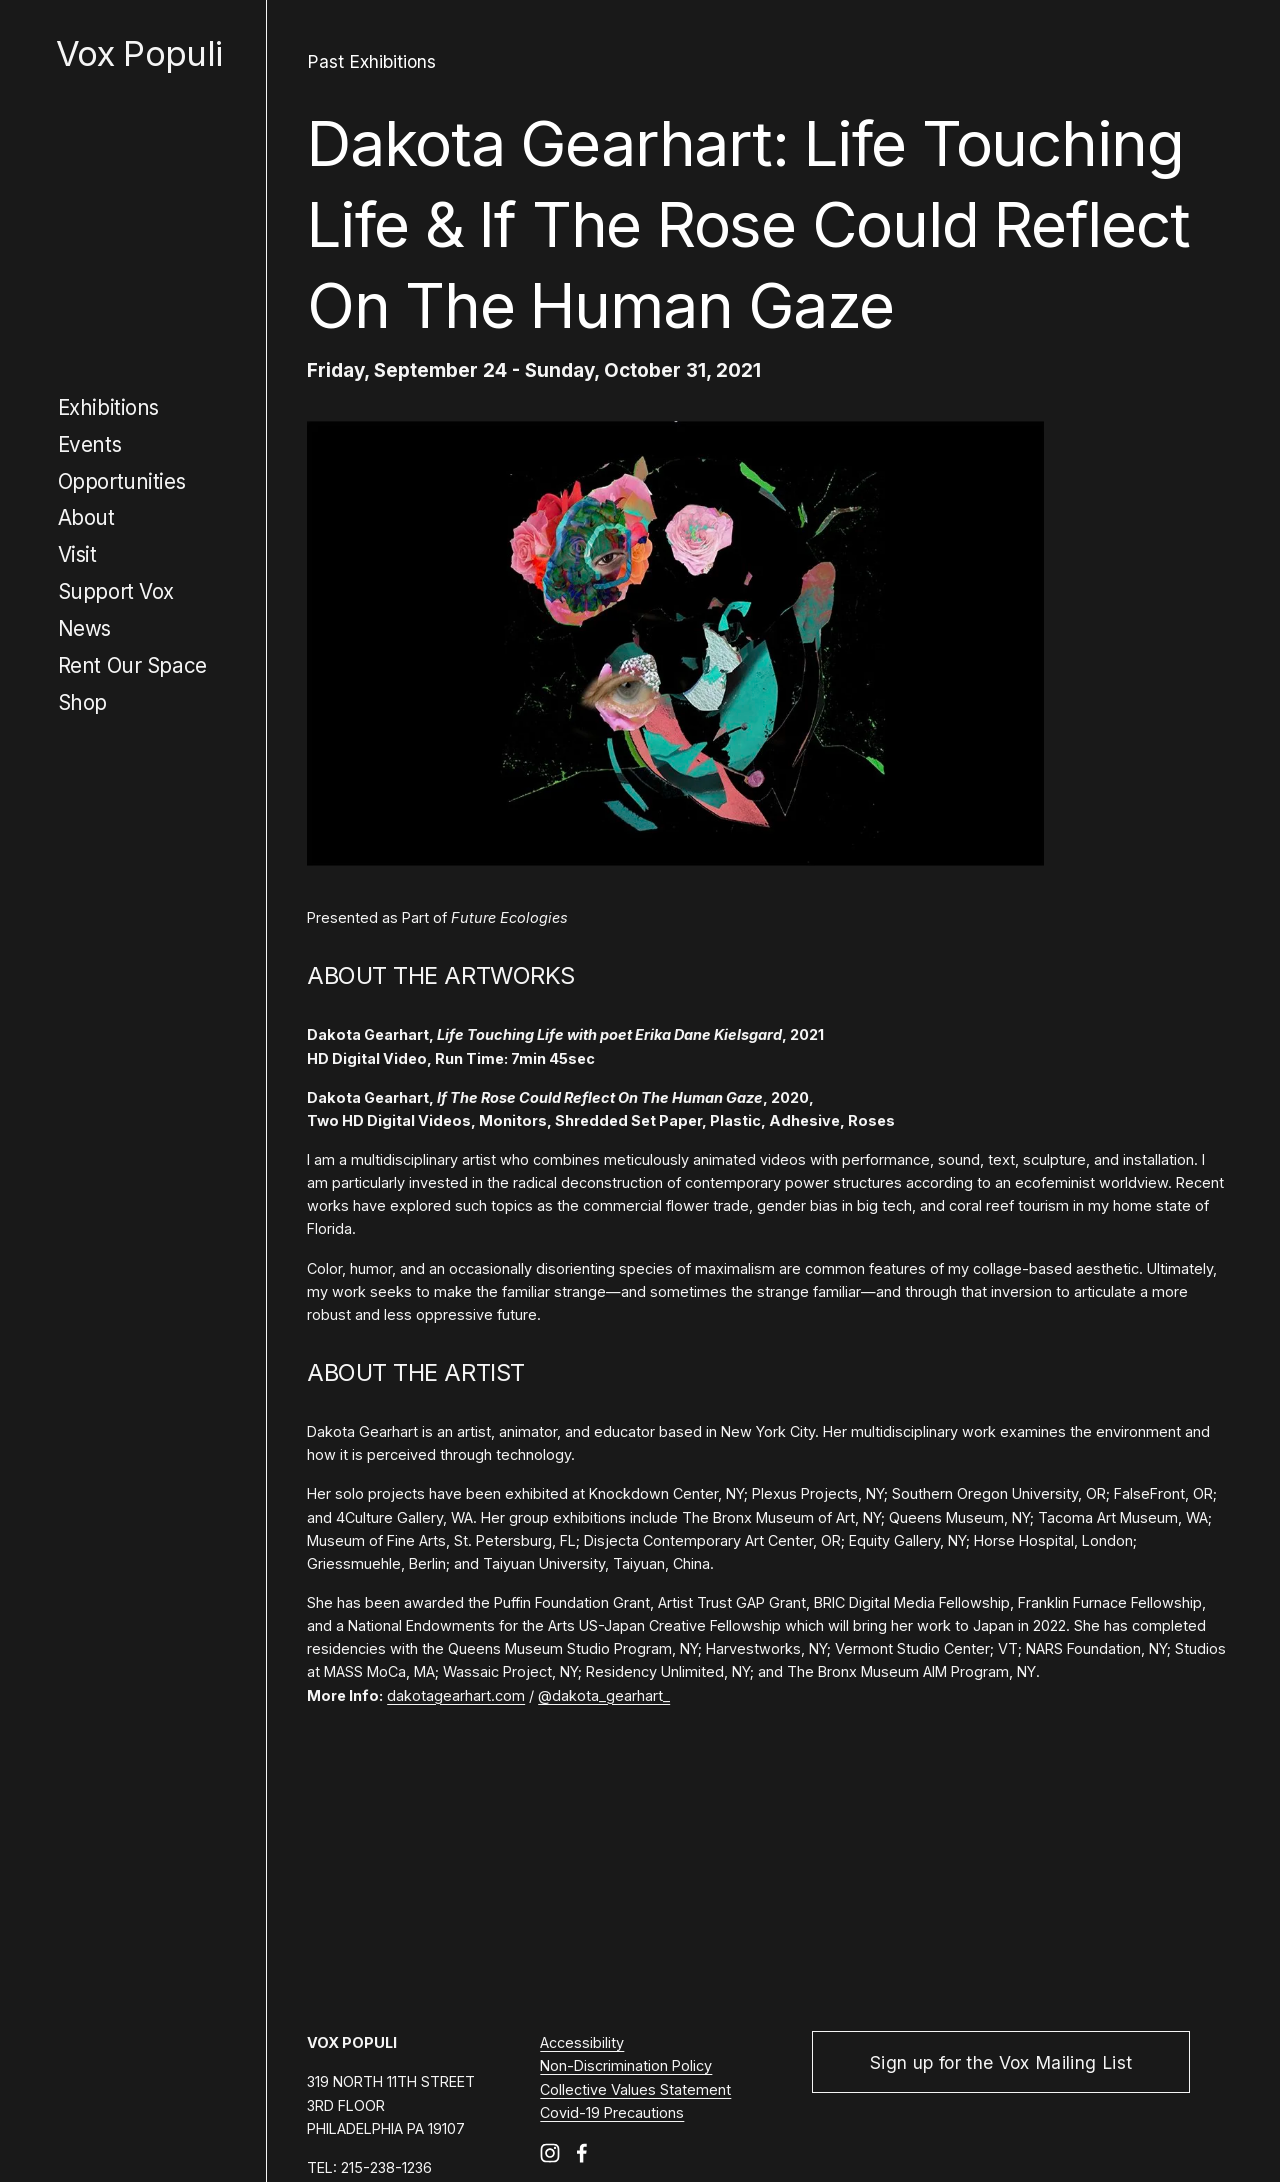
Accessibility (582, 2042)
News (84, 628)
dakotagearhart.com (456, 1695)
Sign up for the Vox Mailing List (1001, 2062)
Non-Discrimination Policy (626, 2065)
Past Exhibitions (371, 61)
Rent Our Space (132, 665)
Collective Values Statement (635, 2089)
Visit (77, 554)
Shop (82, 702)
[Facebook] (582, 2153)
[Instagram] (550, 2153)
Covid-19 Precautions (612, 2112)
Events (90, 444)
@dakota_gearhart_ (604, 1695)
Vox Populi (139, 53)
